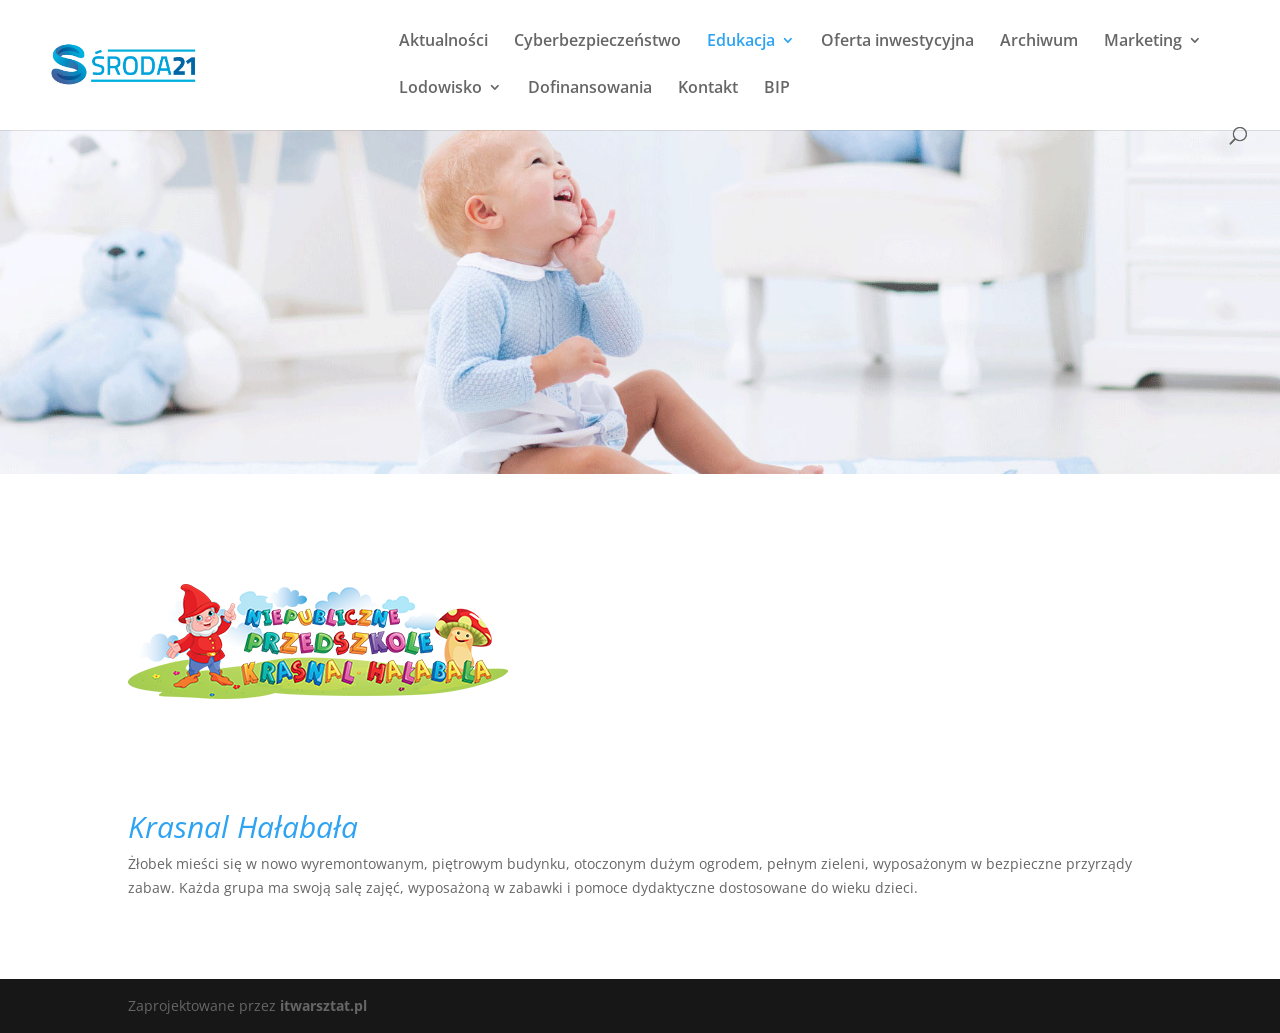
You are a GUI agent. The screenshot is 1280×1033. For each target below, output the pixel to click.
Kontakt (708, 89)
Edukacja (741, 42)
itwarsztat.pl (323, 1005)
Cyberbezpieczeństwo (597, 42)
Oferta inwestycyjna (897, 42)
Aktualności (443, 42)
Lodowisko (440, 89)
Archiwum (1039, 42)
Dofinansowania (590, 89)
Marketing (1143, 42)
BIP (777, 89)
